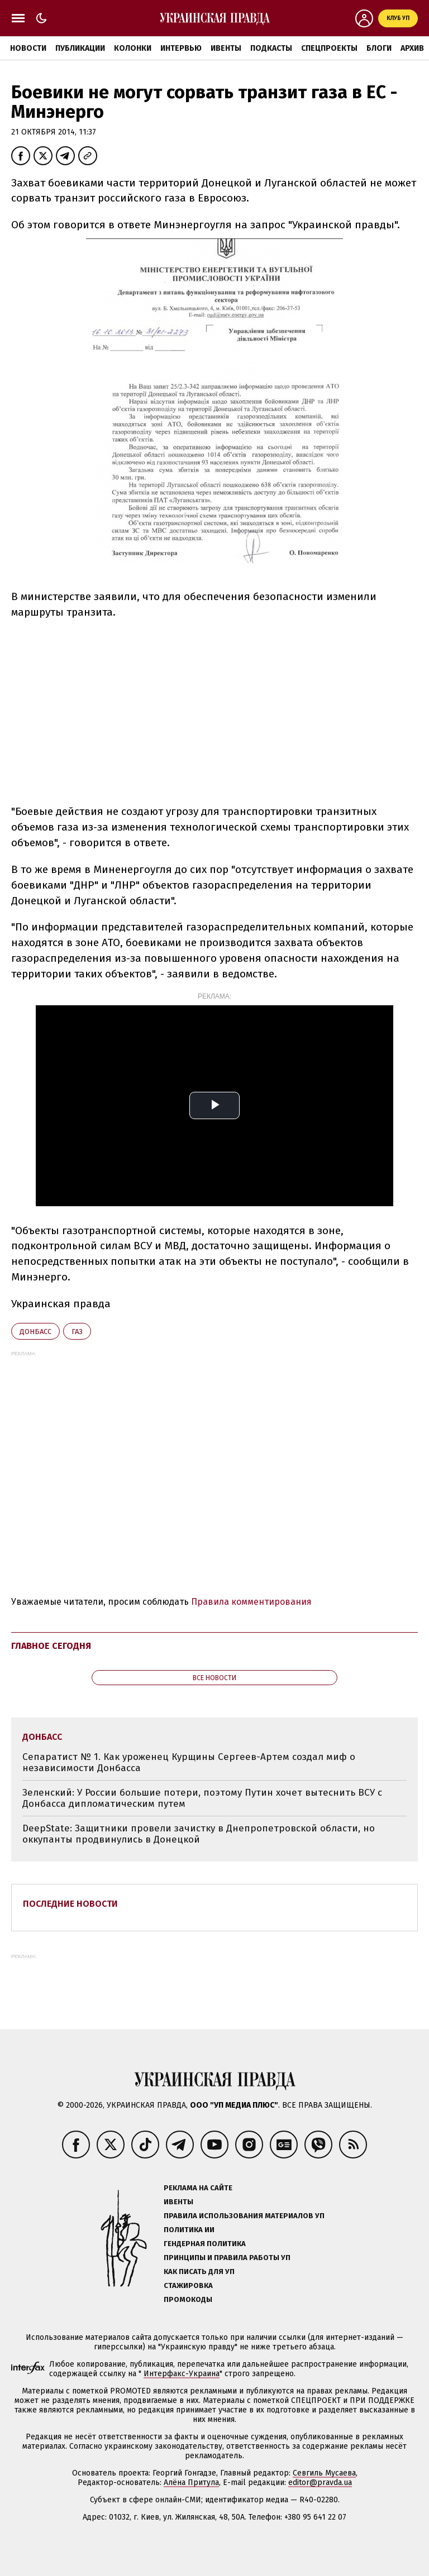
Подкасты (271, 48)
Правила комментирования (251, 1601)
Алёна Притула (191, 2482)
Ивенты (226, 48)
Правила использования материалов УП (244, 2216)
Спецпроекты (329, 48)
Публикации (80, 48)
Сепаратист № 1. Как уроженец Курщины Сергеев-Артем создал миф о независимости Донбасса (188, 1762)
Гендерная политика (205, 2243)
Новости (28, 48)
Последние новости (70, 1903)
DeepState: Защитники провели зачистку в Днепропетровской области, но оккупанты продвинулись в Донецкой (198, 1833)
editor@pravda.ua (320, 2482)
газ (77, 1331)
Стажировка (188, 2285)
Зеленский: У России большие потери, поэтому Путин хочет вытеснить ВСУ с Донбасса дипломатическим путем (202, 1798)
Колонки (132, 48)
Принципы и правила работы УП (227, 2257)
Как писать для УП (199, 2271)
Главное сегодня (51, 1645)
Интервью (181, 48)
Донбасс (35, 1331)
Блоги (379, 48)
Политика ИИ (189, 2229)
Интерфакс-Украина (182, 2373)
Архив (412, 48)
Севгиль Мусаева (324, 2473)
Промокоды (188, 2299)
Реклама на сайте (198, 2188)
